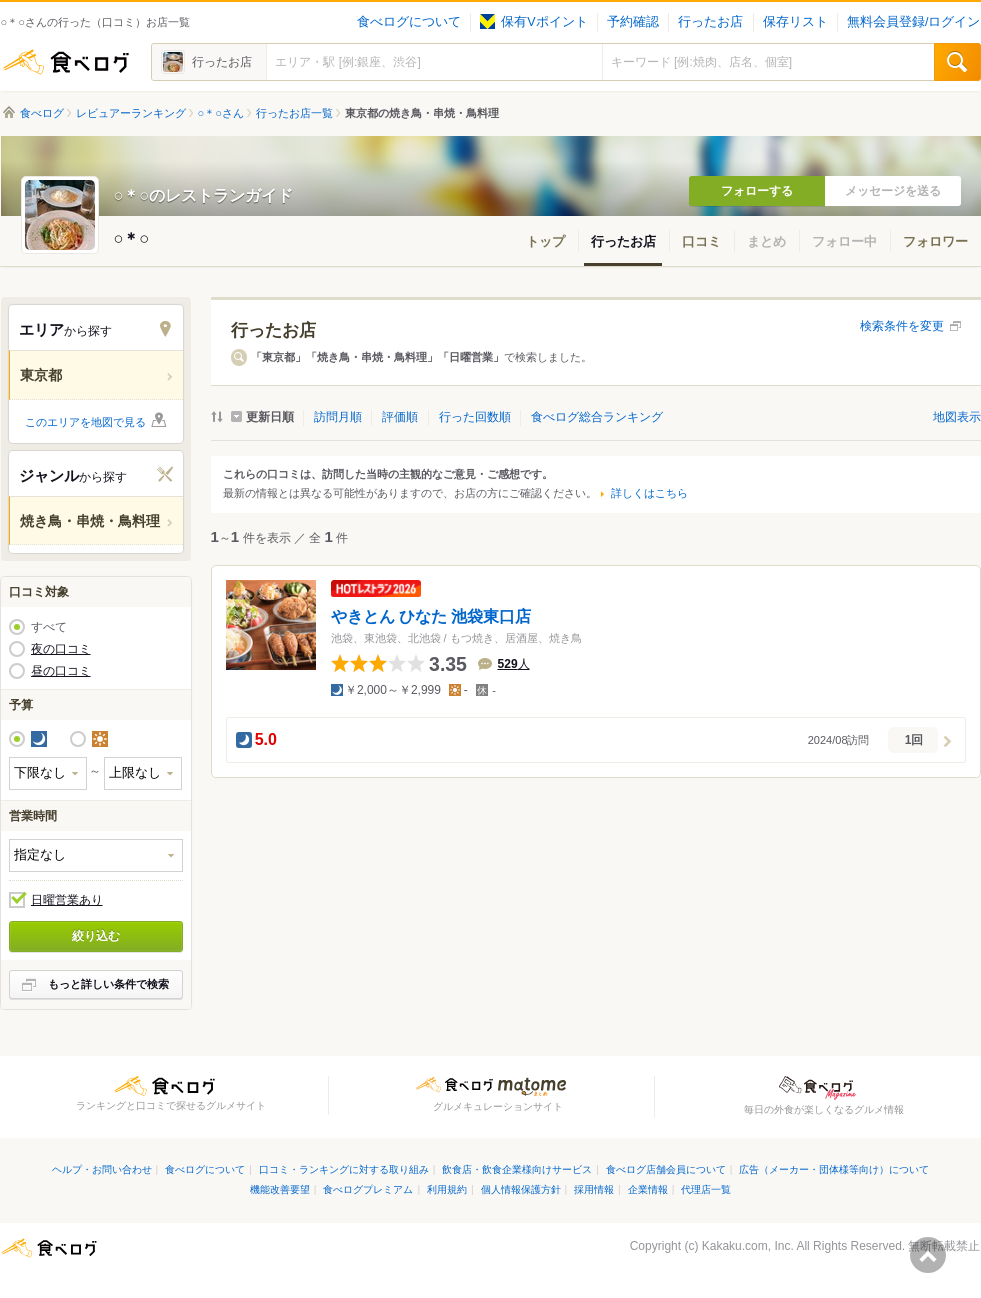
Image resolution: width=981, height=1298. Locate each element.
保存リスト (795, 22)
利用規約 (447, 1189)
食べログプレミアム (368, 1189)
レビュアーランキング (131, 113)
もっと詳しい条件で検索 (108, 984)
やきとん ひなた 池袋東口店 (431, 616)
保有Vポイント (533, 22)
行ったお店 (710, 22)
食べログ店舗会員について (666, 1169)
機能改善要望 (280, 1189)
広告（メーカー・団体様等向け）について (834, 1169)
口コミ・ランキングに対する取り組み (344, 1169)
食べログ (66, 62)
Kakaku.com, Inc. (748, 1246)
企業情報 (648, 1189)
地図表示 (957, 417)
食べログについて (409, 22)
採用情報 (594, 1189)
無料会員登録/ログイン (913, 22)
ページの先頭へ (928, 1255)
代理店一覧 (706, 1189)
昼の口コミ (61, 671)
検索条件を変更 (902, 326)
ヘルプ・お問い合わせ (102, 1169)
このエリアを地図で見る (85, 422)
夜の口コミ (61, 649)
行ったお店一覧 (294, 113)
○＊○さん (221, 113)
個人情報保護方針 (521, 1189)
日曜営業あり (67, 900)
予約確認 (633, 22)
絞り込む (96, 936)
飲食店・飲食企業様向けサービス (517, 1169)
